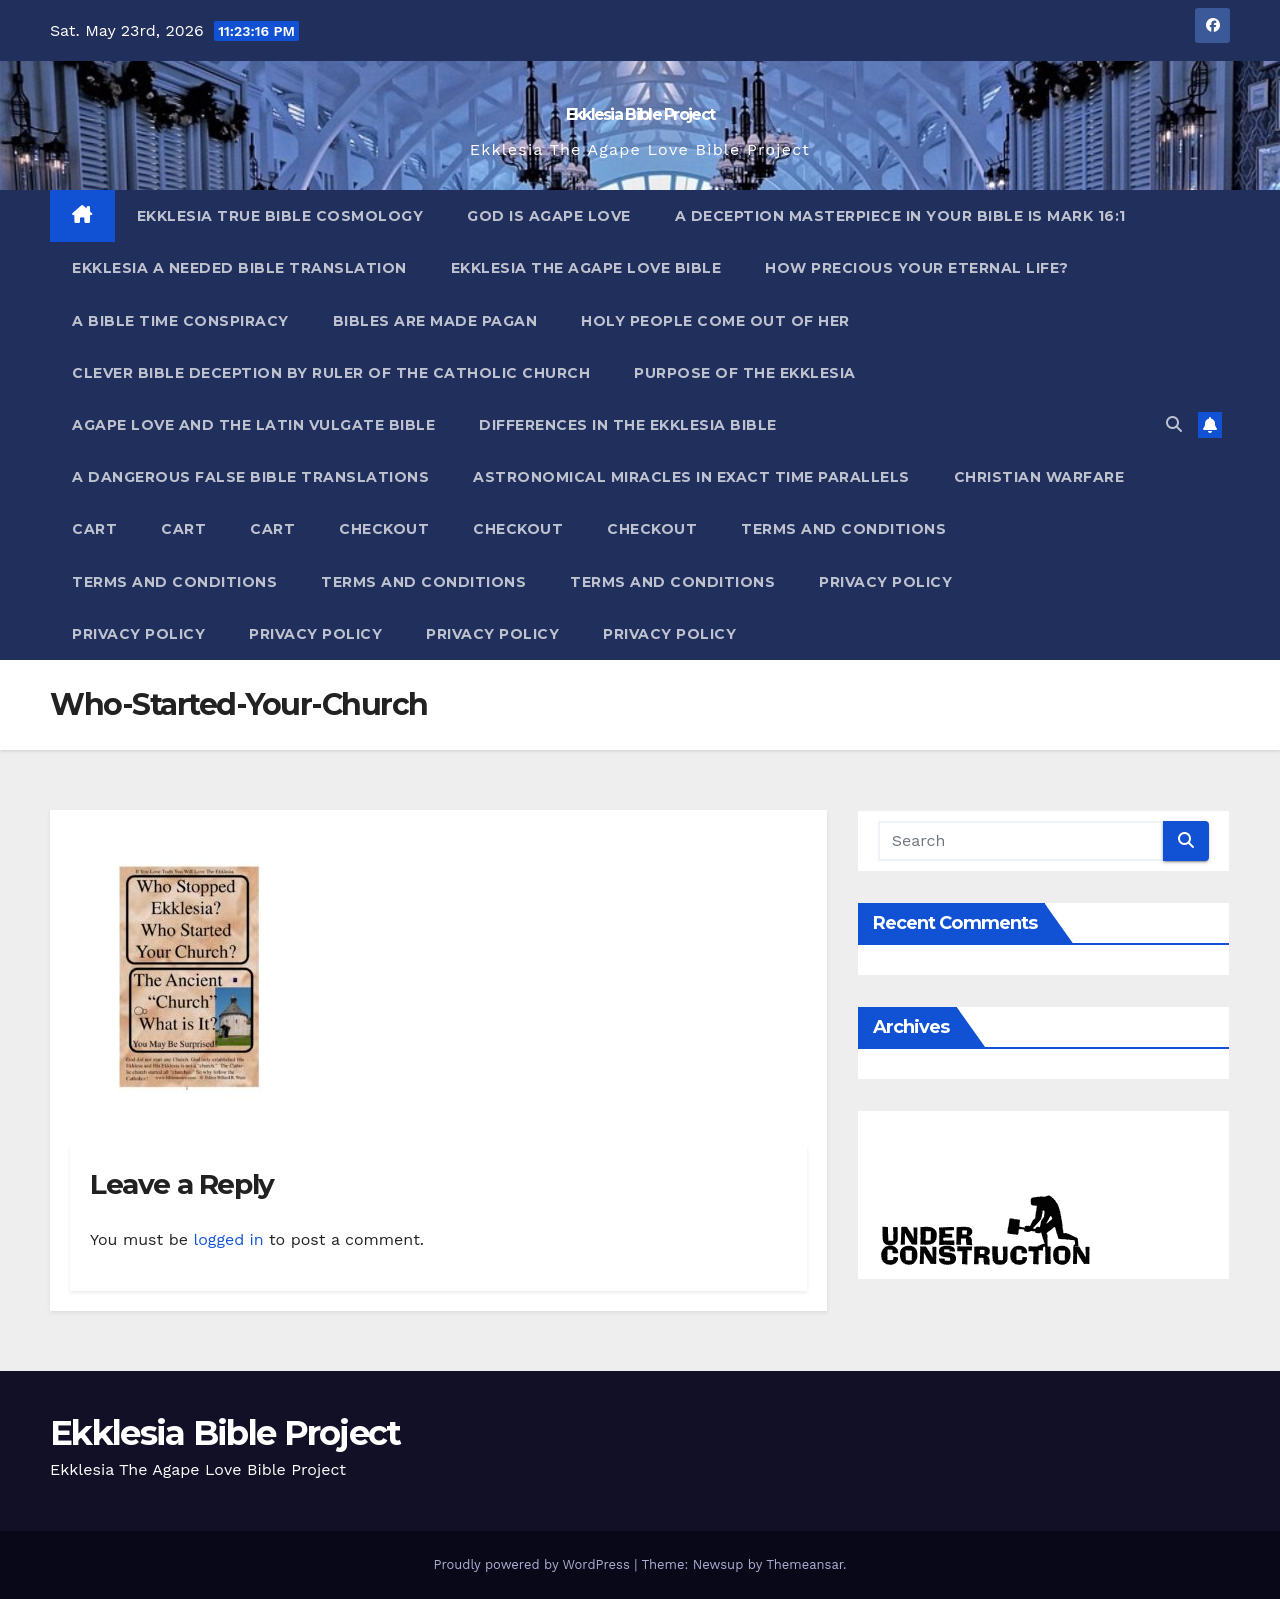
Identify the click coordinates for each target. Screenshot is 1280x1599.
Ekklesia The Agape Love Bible (586, 268)
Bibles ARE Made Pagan (435, 321)
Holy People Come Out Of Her (715, 321)
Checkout (384, 529)
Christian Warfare (1039, 477)
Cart (94, 529)
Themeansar (804, 1564)
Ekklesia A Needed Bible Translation (239, 268)
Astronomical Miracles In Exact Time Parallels (691, 477)
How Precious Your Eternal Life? (917, 268)
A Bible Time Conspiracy (180, 321)
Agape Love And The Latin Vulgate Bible (253, 425)
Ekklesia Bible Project (640, 114)
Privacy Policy (885, 582)
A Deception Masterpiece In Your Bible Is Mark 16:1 (900, 216)
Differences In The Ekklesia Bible (628, 425)
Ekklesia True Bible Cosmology (280, 216)
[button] (1174, 424)
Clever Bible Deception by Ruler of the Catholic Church (331, 373)
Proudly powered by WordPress (533, 1564)
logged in (228, 1239)
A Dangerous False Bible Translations (250, 477)
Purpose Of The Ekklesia (745, 373)
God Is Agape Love (549, 216)
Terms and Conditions (843, 529)
